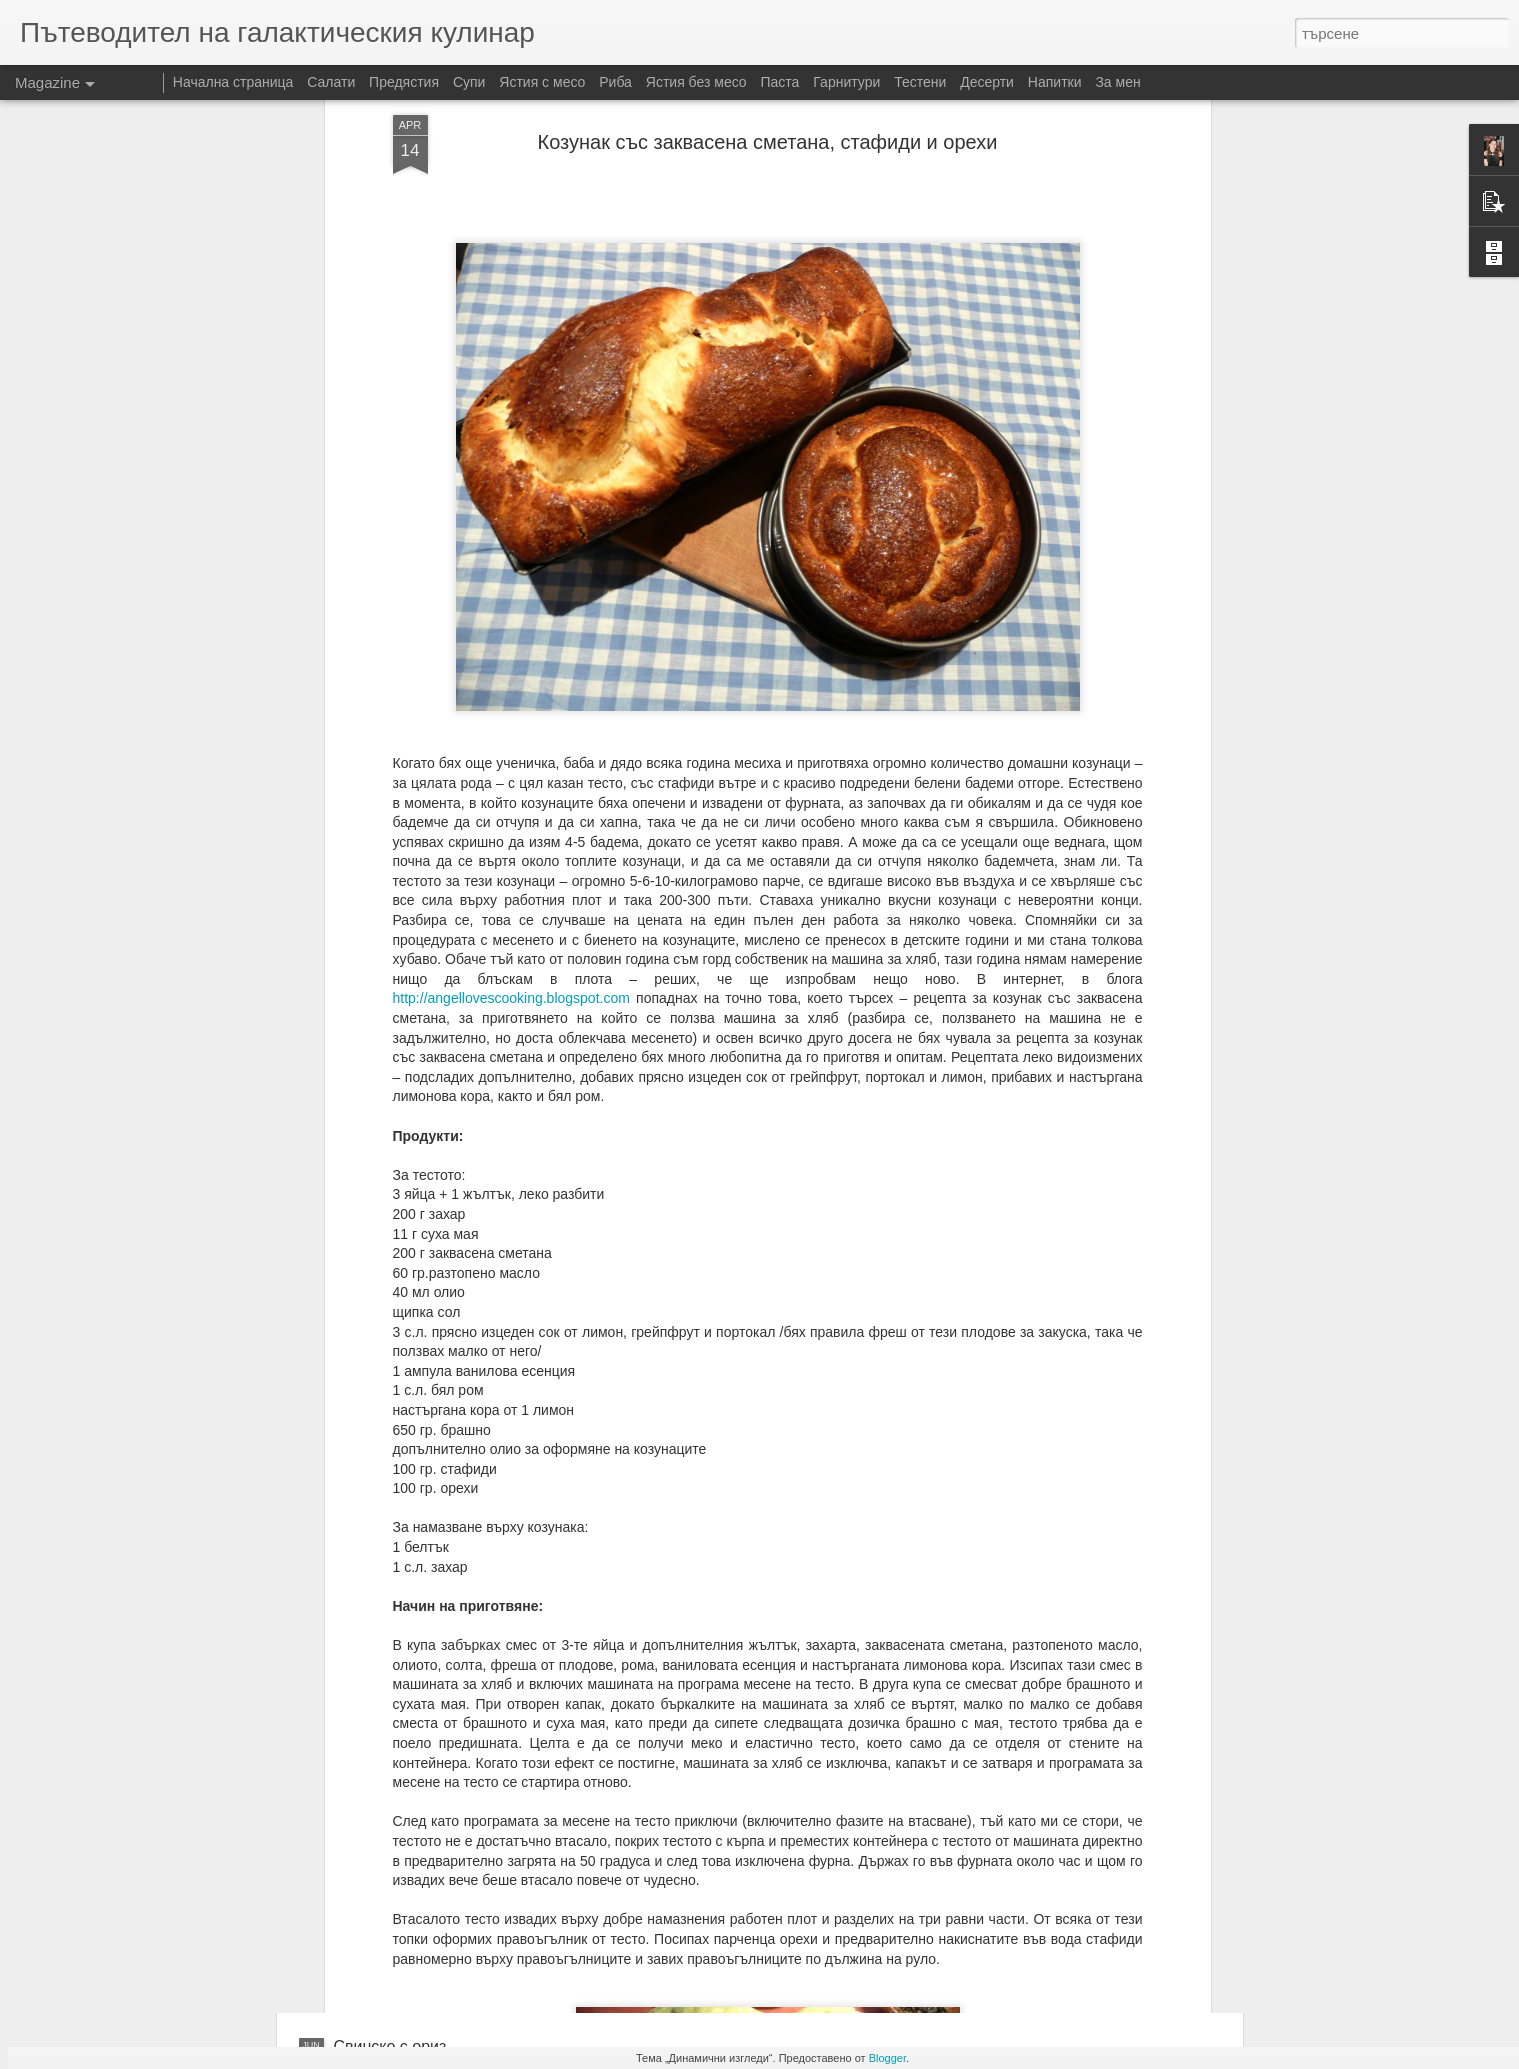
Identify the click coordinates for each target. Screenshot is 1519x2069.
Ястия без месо (696, 82)
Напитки (1055, 82)
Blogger (887, 2058)
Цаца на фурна (614, 1819)
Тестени (920, 82)
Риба (615, 82)
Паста (780, 82)
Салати (331, 82)
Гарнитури (846, 82)
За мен (1117, 82)
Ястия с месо (542, 82)
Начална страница (233, 82)
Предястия (404, 82)
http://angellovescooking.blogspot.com (511, 755)
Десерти (987, 82)
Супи (469, 82)
